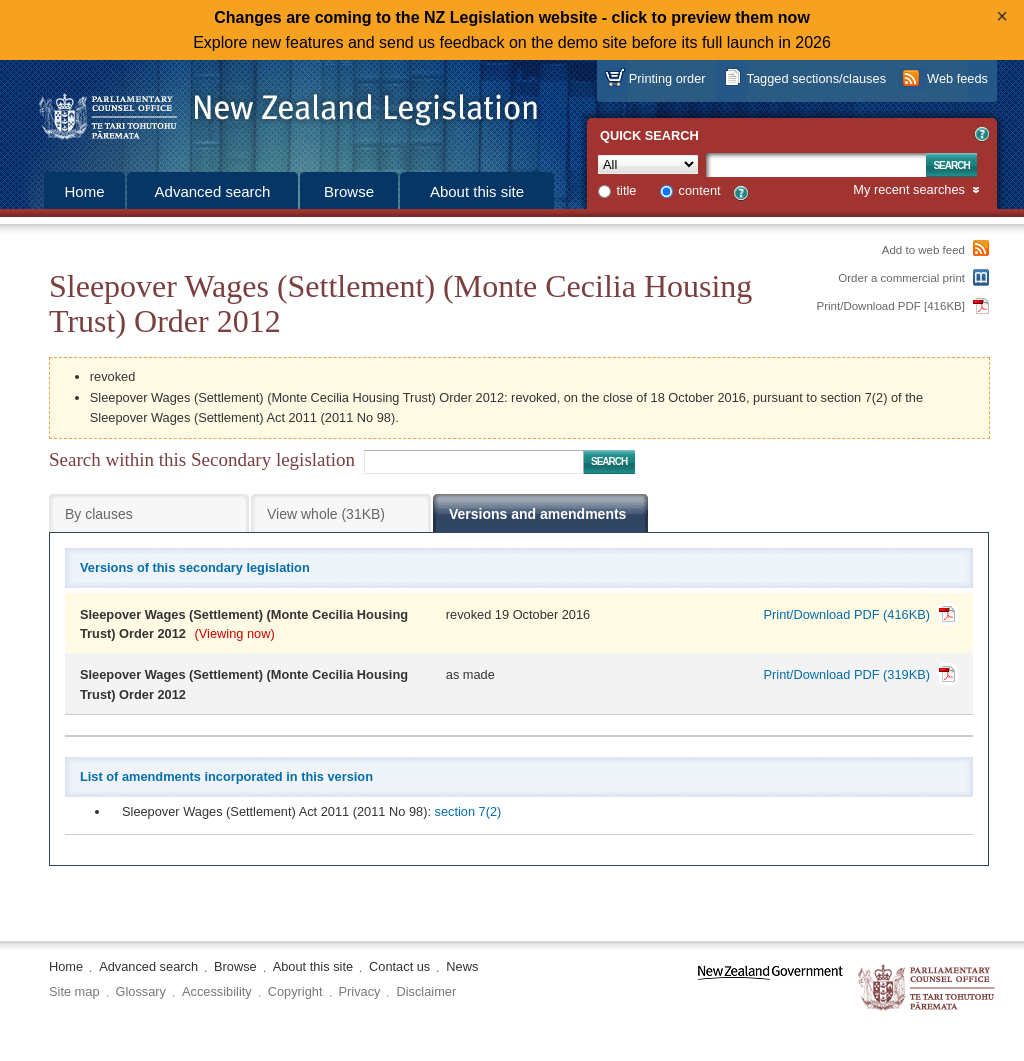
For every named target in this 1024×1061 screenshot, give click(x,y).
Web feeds (957, 78)
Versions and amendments (537, 514)
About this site (477, 191)
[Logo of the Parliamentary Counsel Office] (279, 110)
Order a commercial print (901, 278)
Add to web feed (923, 250)
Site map (74, 991)
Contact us (399, 966)
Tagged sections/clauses (816, 78)
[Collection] (648, 164)
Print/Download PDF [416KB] (891, 306)
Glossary (141, 991)
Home (84, 191)
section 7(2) (468, 811)
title (627, 190)
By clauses (99, 514)
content (700, 190)
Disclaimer (426, 991)
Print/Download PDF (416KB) (847, 614)
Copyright (295, 991)
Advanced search (213, 191)
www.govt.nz (770, 988)
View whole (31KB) (326, 514)
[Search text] (816, 165)
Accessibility (217, 991)
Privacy (360, 991)
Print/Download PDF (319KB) (847, 674)
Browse (349, 191)
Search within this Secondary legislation (202, 459)
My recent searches (909, 190)
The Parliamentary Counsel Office (927, 988)
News (462, 966)
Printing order (667, 78)
